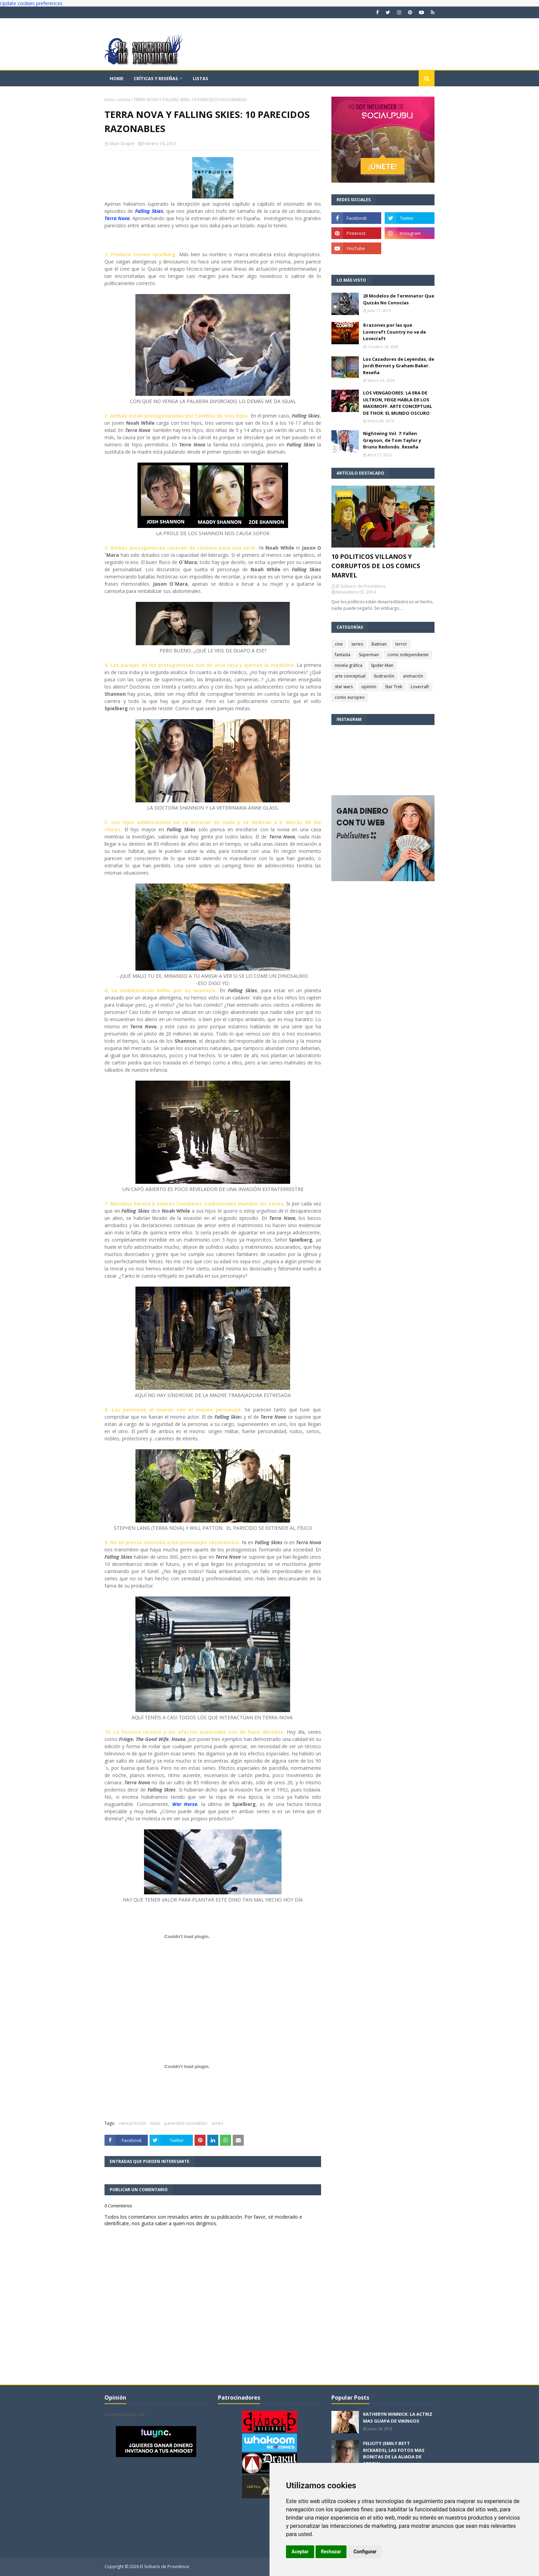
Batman (379, 644)
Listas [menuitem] (200, 78)
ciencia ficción (132, 2123)
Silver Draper (122, 144)
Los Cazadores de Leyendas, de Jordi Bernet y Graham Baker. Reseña (398, 366)
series (124, 99)
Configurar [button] (364, 2551)
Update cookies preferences (31, 3)
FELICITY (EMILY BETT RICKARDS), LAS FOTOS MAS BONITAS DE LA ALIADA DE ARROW (394, 2453)
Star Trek (393, 687)
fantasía (342, 655)
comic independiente (408, 655)
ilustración (384, 676)
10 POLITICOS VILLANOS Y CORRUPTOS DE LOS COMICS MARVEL (375, 565)
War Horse (185, 1804)
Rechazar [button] (331, 2551)
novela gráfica (348, 665)
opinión (368, 687)
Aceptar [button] (300, 2551)
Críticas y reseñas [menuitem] (156, 78)
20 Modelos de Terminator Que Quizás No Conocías (398, 299)
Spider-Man (382, 665)
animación (413, 676)
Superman (369, 655)
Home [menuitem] (116, 78)
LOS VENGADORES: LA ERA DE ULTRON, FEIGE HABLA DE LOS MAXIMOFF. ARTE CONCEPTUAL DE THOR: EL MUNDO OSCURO (397, 403)
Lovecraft (420, 687)
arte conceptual (350, 676)
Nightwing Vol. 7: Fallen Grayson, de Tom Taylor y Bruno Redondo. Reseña (392, 440)
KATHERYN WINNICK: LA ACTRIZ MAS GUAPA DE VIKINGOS (397, 2417)
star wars (344, 687)
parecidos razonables (185, 2123)
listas (155, 2123)
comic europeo (350, 697)
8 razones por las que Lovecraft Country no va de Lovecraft (394, 332)
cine (339, 644)
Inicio (109, 99)
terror (401, 644)
